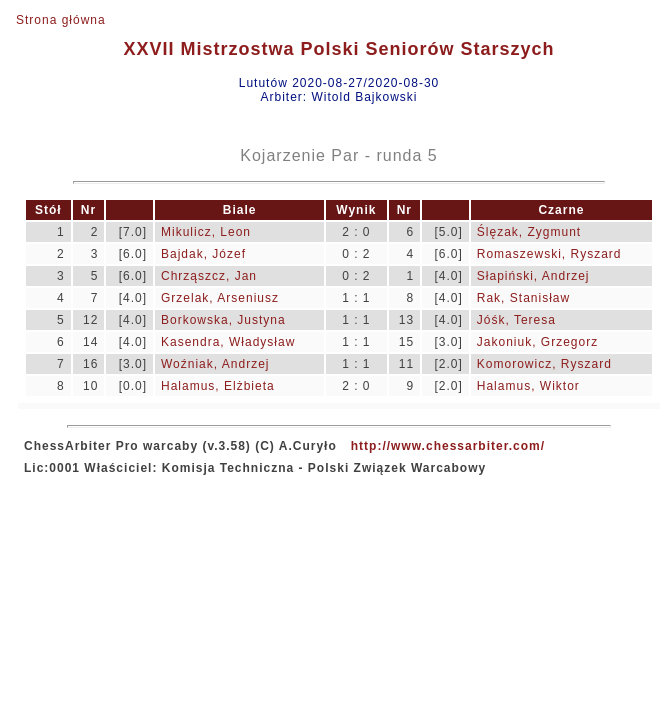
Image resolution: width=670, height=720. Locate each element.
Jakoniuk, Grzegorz (537, 342)
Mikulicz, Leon (206, 232)
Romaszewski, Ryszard (549, 254)
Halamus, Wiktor (528, 386)
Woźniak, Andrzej (215, 364)
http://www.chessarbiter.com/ (448, 446)
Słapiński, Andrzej (533, 276)
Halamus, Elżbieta (218, 386)
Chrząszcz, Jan (209, 276)
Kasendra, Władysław (228, 342)
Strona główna (61, 20)
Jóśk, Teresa (516, 320)
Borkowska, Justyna (223, 320)
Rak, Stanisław (523, 298)
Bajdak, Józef (203, 254)
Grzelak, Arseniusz (220, 298)
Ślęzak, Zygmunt (529, 232)
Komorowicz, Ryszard (544, 364)
